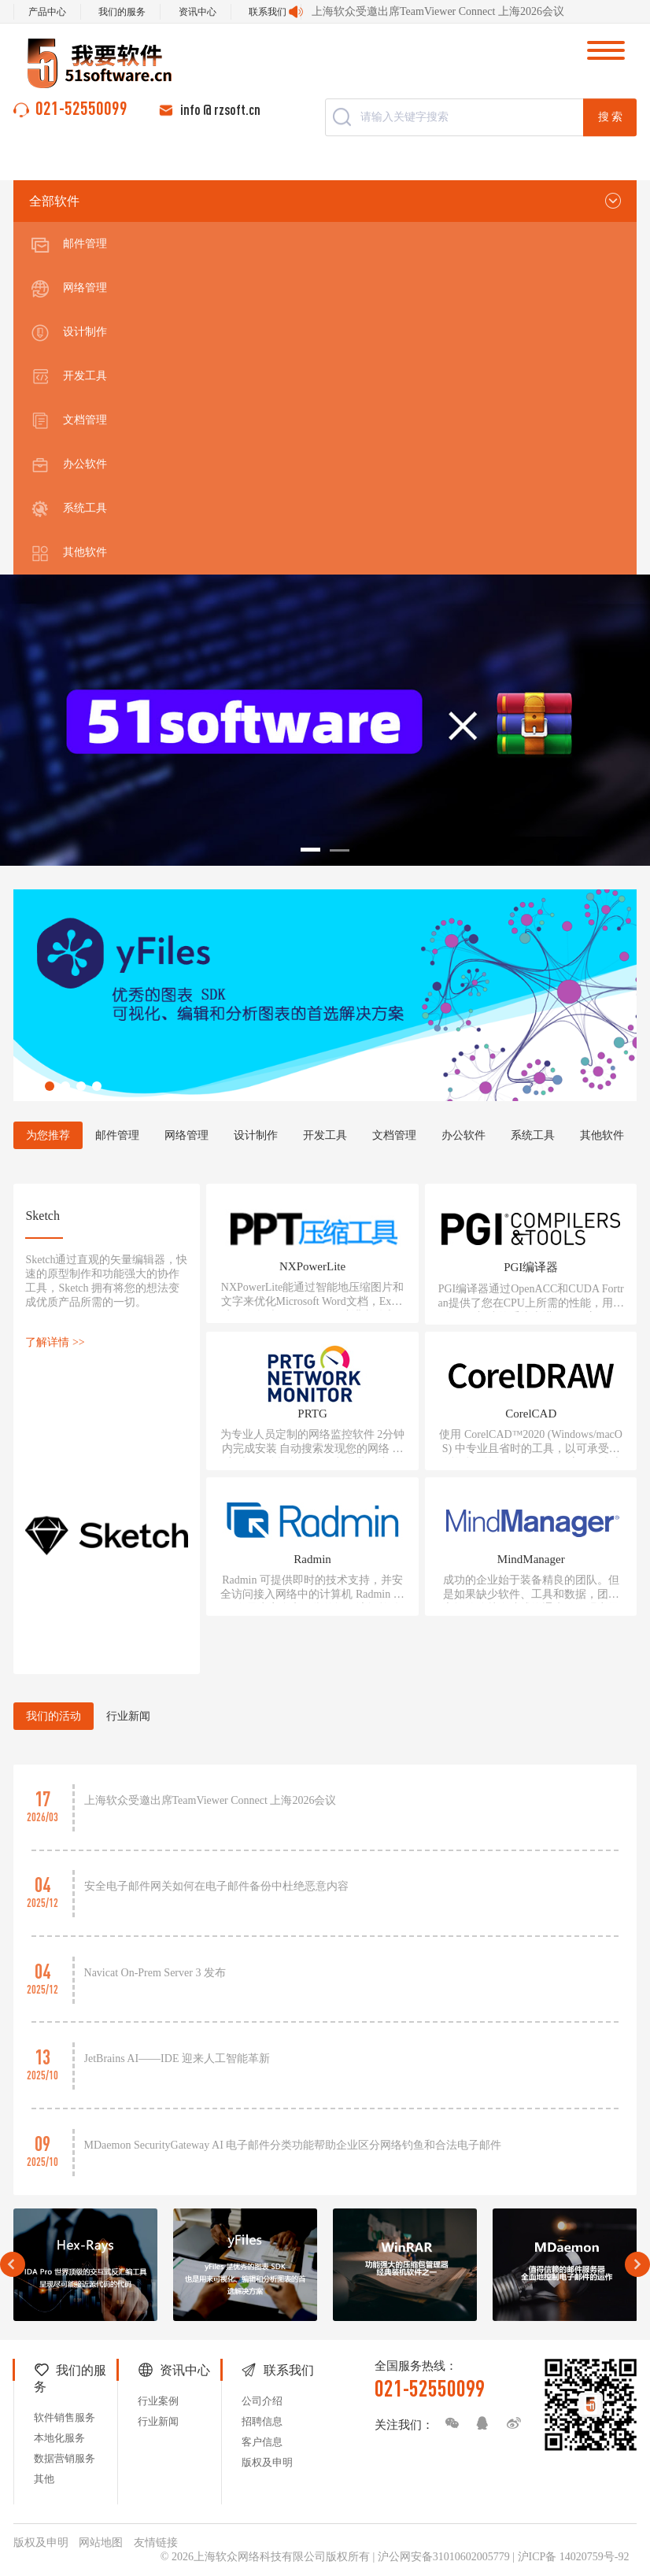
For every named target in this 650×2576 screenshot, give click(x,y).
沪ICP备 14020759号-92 (574, 2557)
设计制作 (68, 333)
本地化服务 (59, 2438)
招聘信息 (262, 2421)
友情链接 (156, 2542)
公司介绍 (262, 2401)
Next (637, 2264)
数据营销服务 (64, 2458)
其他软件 (68, 553)
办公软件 (68, 465)
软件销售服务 (64, 2417)
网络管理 (68, 289)
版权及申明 (267, 2462)
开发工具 (68, 377)
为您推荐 (48, 1135)
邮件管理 (68, 245)
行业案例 (158, 2401)
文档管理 (68, 421)
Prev (12, 2264)
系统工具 (68, 509)
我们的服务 (122, 11)
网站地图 (101, 2542)
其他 (44, 2479)
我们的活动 (53, 1716)
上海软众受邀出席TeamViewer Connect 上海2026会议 (438, 11)
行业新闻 (128, 1716)
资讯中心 (197, 11)
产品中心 (47, 11)
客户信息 (262, 2442)
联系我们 (267, 11)
